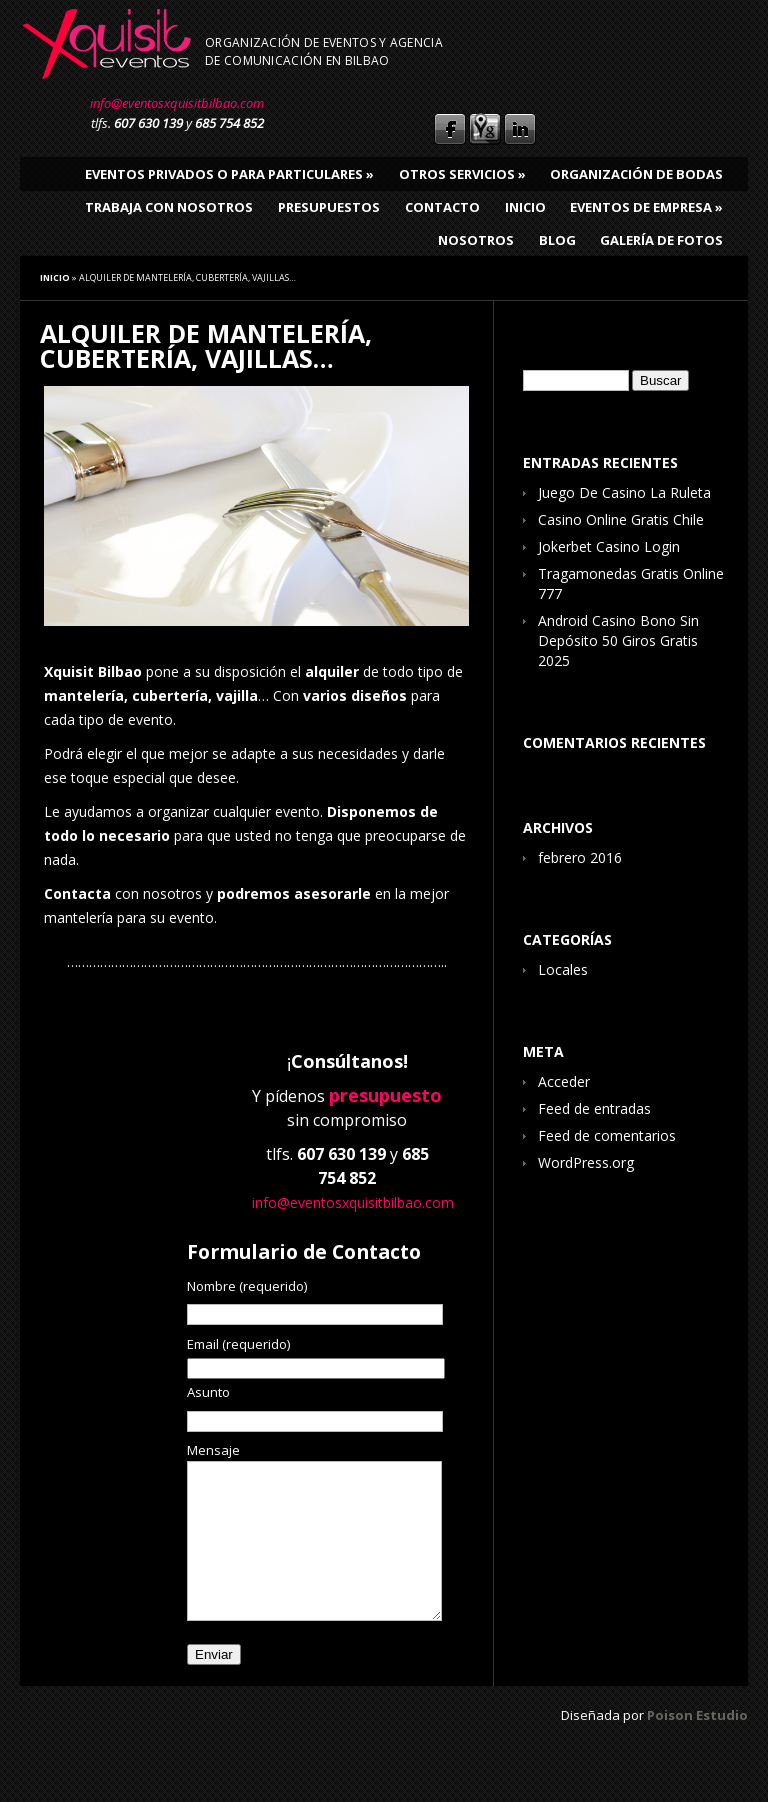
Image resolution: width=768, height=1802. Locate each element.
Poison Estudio (697, 1745)
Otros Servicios (462, 174)
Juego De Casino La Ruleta (624, 492)
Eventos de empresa (646, 207)
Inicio (525, 207)
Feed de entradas (594, 1108)
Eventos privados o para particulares (229, 174)
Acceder (564, 1081)
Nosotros (476, 240)
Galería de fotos (661, 240)
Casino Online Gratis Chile (621, 519)
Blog (557, 240)
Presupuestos (329, 207)
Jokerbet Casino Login (609, 546)
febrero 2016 (580, 857)
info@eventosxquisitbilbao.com (177, 103)
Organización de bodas (636, 174)
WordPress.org (586, 1162)
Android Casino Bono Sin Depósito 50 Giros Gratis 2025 (618, 640)
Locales (563, 969)
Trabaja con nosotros (169, 207)
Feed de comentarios (607, 1135)
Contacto (442, 207)
